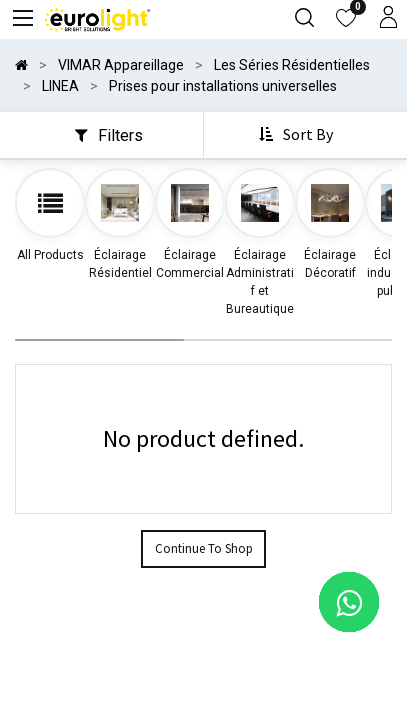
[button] (298, 135)
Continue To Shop (204, 548)
